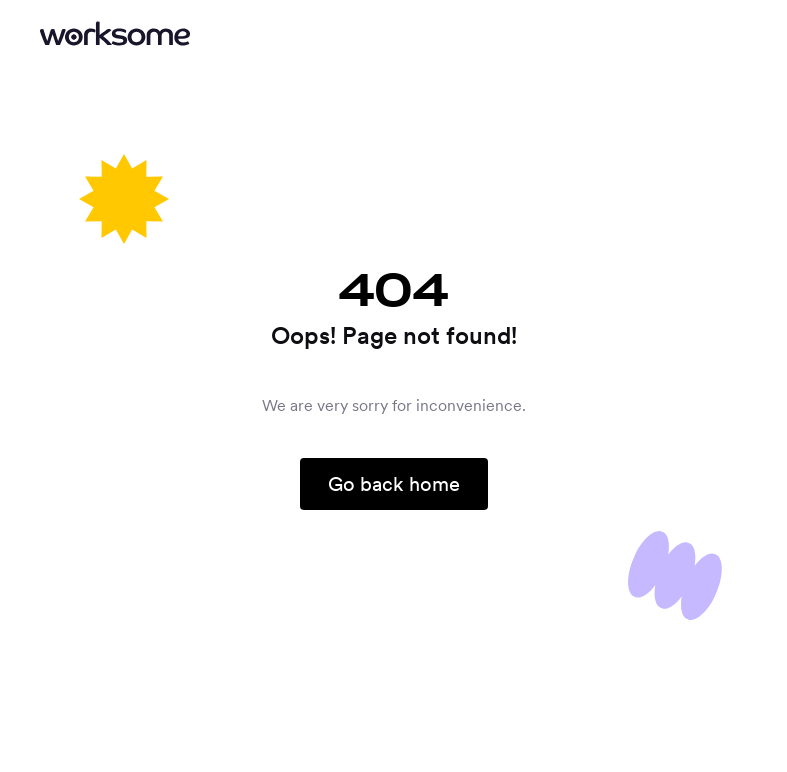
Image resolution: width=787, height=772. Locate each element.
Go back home (394, 484)
